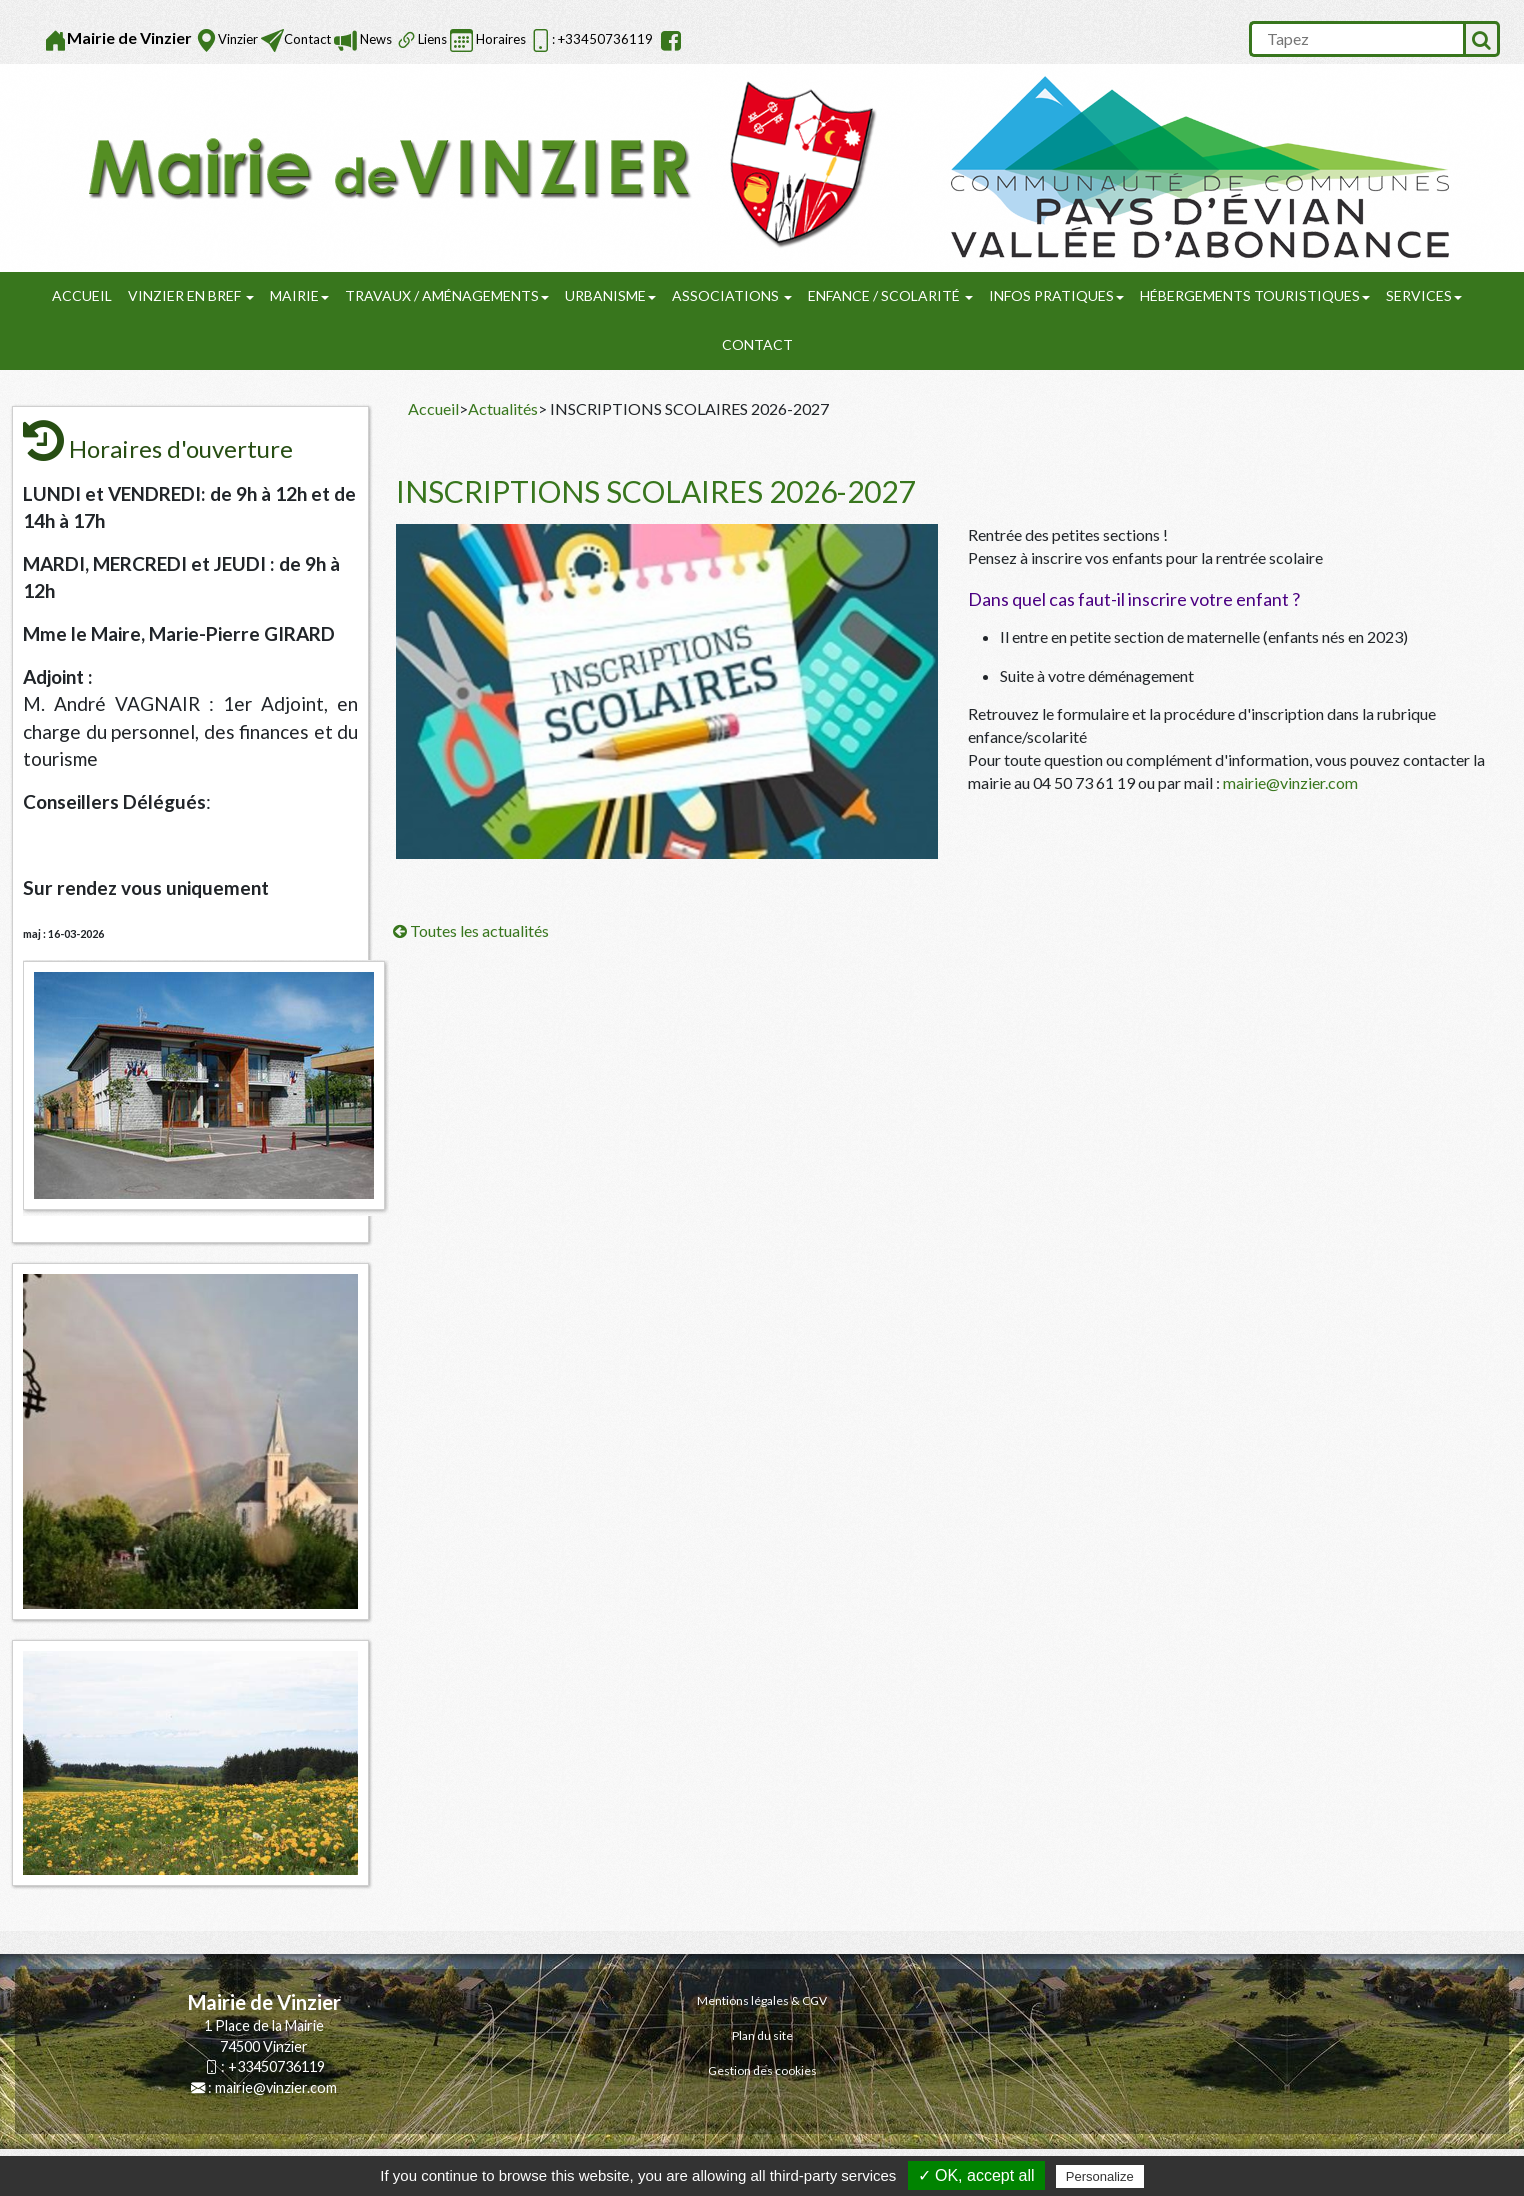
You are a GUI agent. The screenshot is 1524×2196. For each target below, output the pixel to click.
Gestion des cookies (762, 2070)
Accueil (82, 295)
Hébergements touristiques (1255, 295)
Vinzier (238, 39)
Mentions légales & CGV (762, 2000)
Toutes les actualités (471, 930)
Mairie (299, 295)
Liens (432, 39)
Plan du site (762, 2035)
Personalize (1100, 2176)
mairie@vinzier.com (1290, 782)
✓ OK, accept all (976, 2175)
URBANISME (610, 295)
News (374, 39)
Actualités (503, 408)
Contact (307, 39)
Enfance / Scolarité (890, 295)
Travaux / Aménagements (447, 295)
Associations (732, 295)
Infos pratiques (1056, 295)
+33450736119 (276, 2066)
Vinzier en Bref (191, 295)
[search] (1356, 39)
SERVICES (1424, 295)
